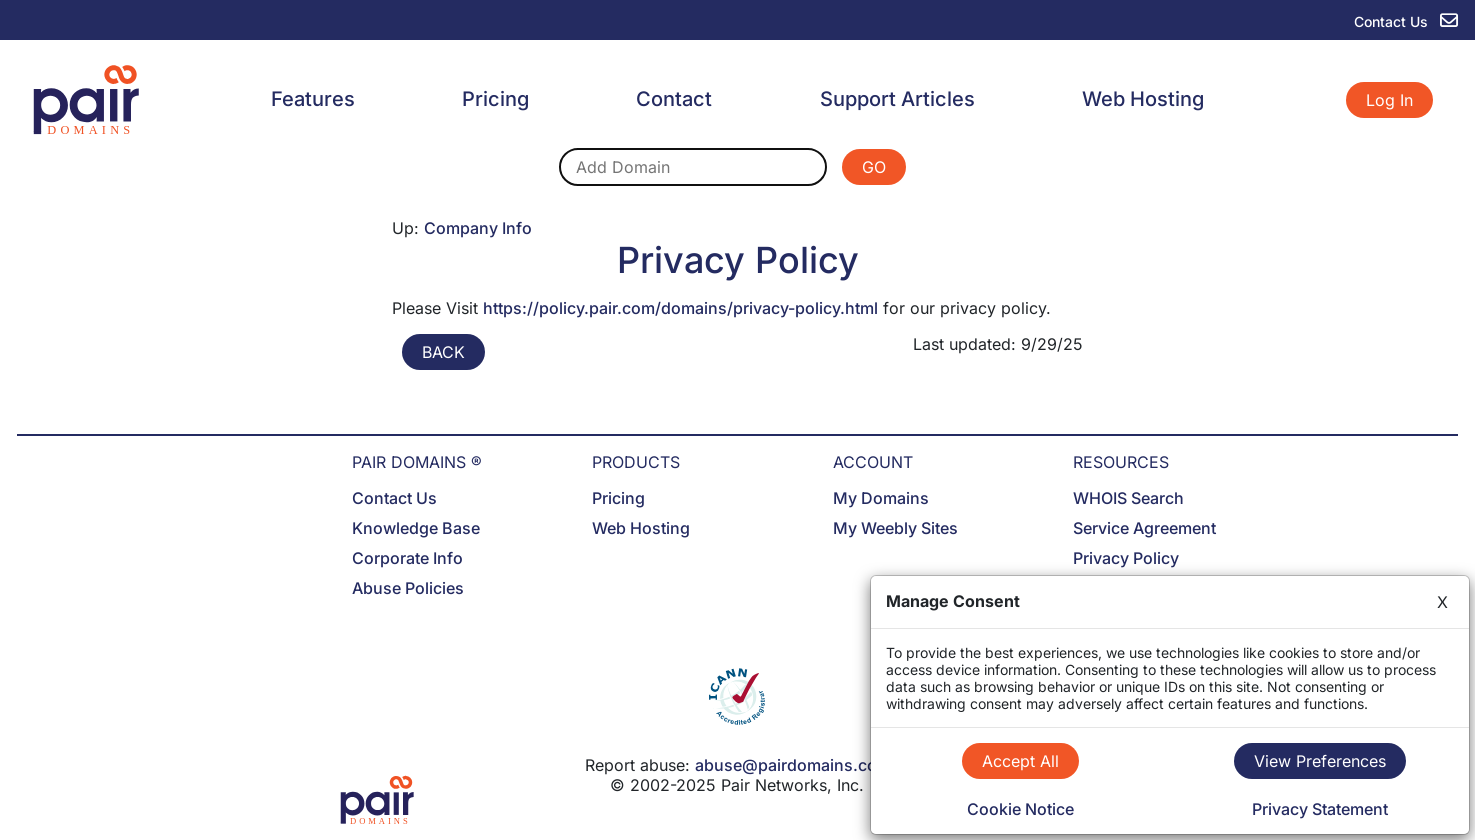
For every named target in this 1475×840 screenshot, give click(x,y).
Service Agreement (1144, 528)
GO (874, 167)
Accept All (1020, 761)
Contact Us (394, 498)
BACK (443, 352)
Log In (1389, 100)
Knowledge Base (416, 528)
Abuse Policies (408, 588)
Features (313, 99)
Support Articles (897, 99)
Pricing (495, 99)
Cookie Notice (1020, 809)
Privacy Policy (1126, 558)
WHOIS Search (1128, 498)
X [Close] (1442, 602)
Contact (674, 99)
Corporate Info (407, 558)
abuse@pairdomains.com (793, 765)
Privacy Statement (1320, 809)
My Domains (881, 498)
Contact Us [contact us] (1406, 21)
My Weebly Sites (895, 528)
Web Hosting (1143, 99)
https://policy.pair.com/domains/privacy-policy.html (680, 308)
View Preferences (1320, 761)
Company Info (478, 228)
